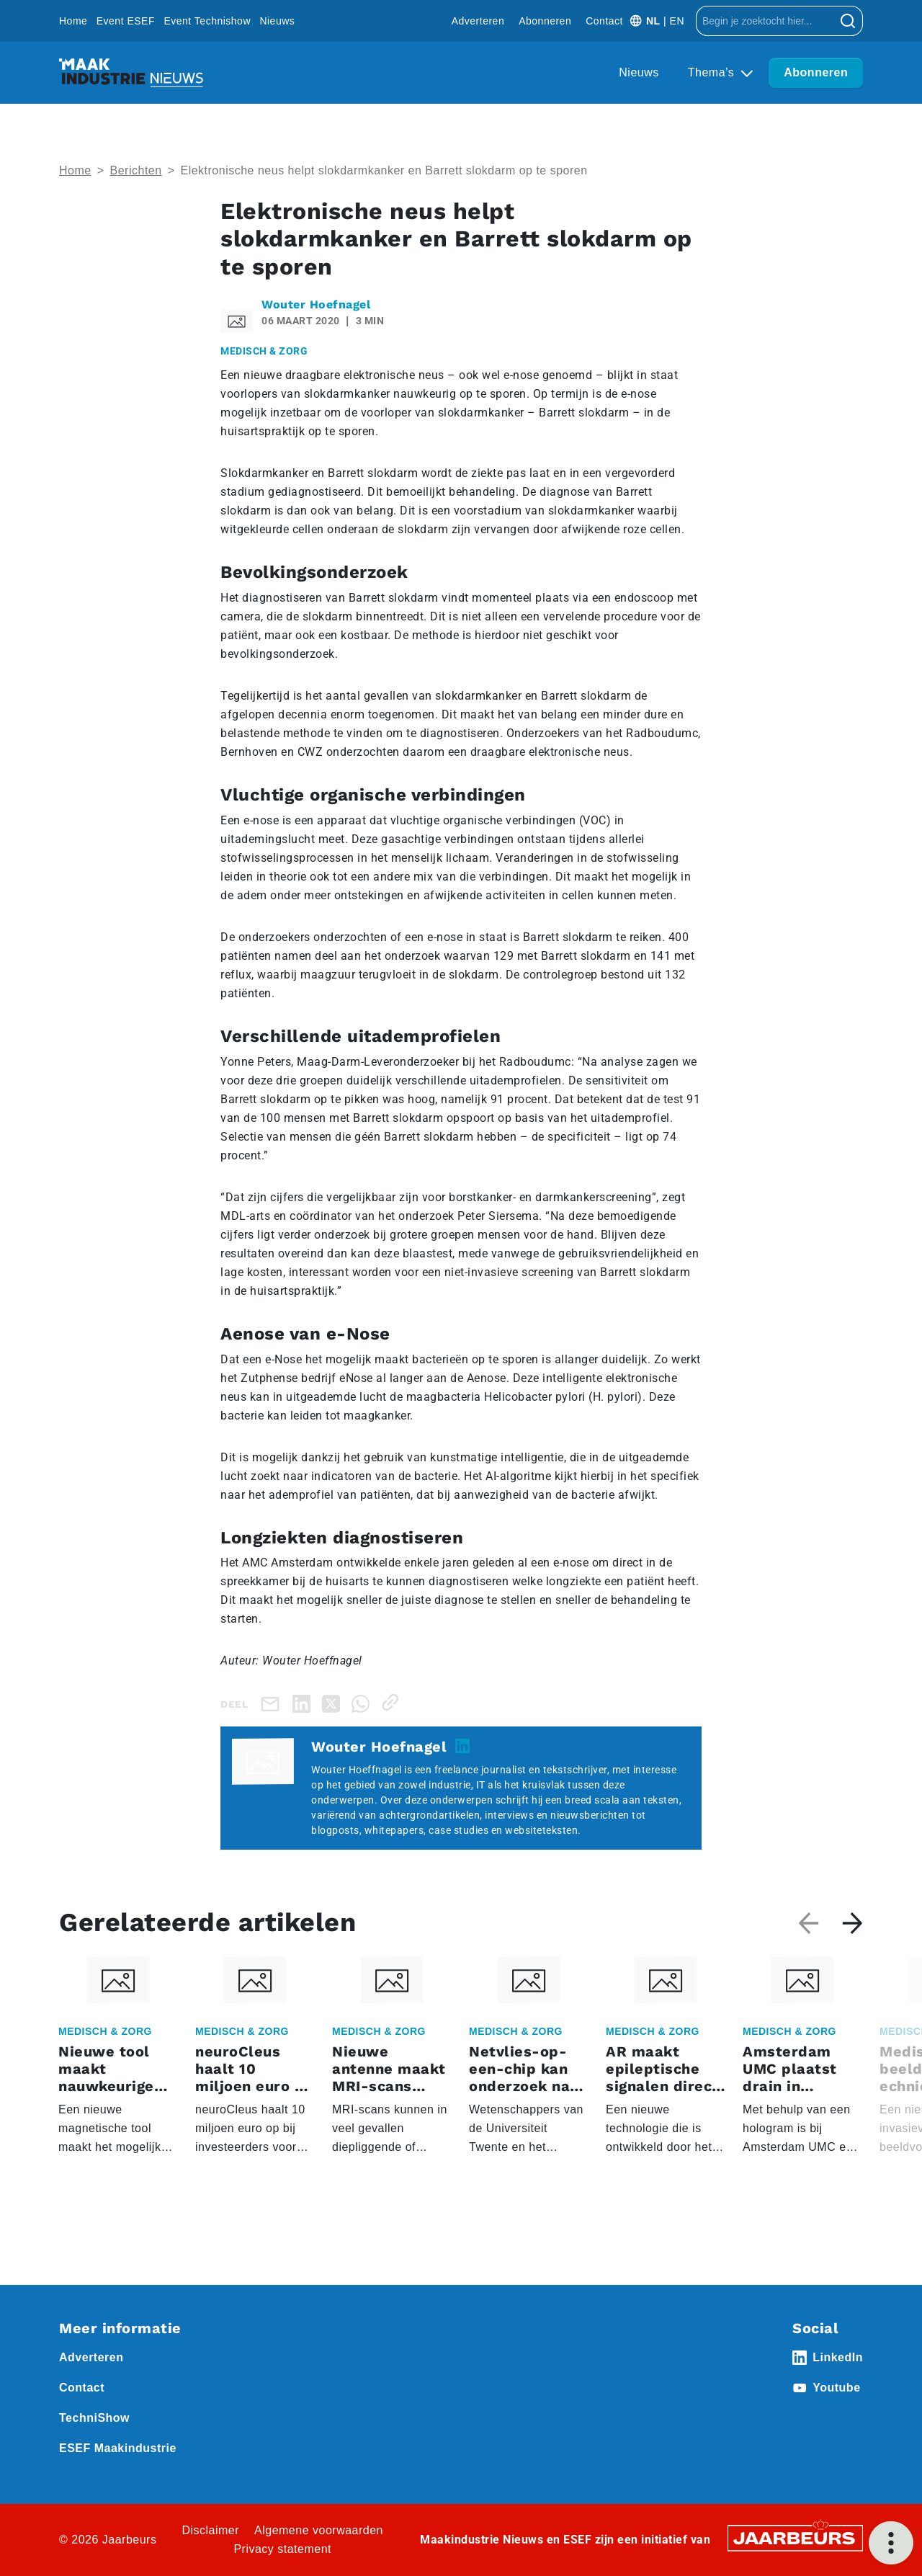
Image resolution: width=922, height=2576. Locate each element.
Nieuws (277, 21)
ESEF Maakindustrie (117, 2448)
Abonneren (545, 21)
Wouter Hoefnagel (315, 304)
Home (73, 21)
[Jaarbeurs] (795, 2537)
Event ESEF (126, 21)
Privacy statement (282, 2549)
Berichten (136, 170)
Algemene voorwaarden (318, 2530)
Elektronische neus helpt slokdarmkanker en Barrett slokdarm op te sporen (383, 170)
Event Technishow (207, 21)
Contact (604, 21)
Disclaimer (210, 2530)
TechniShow (94, 2418)
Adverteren (478, 21)
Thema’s (713, 72)
